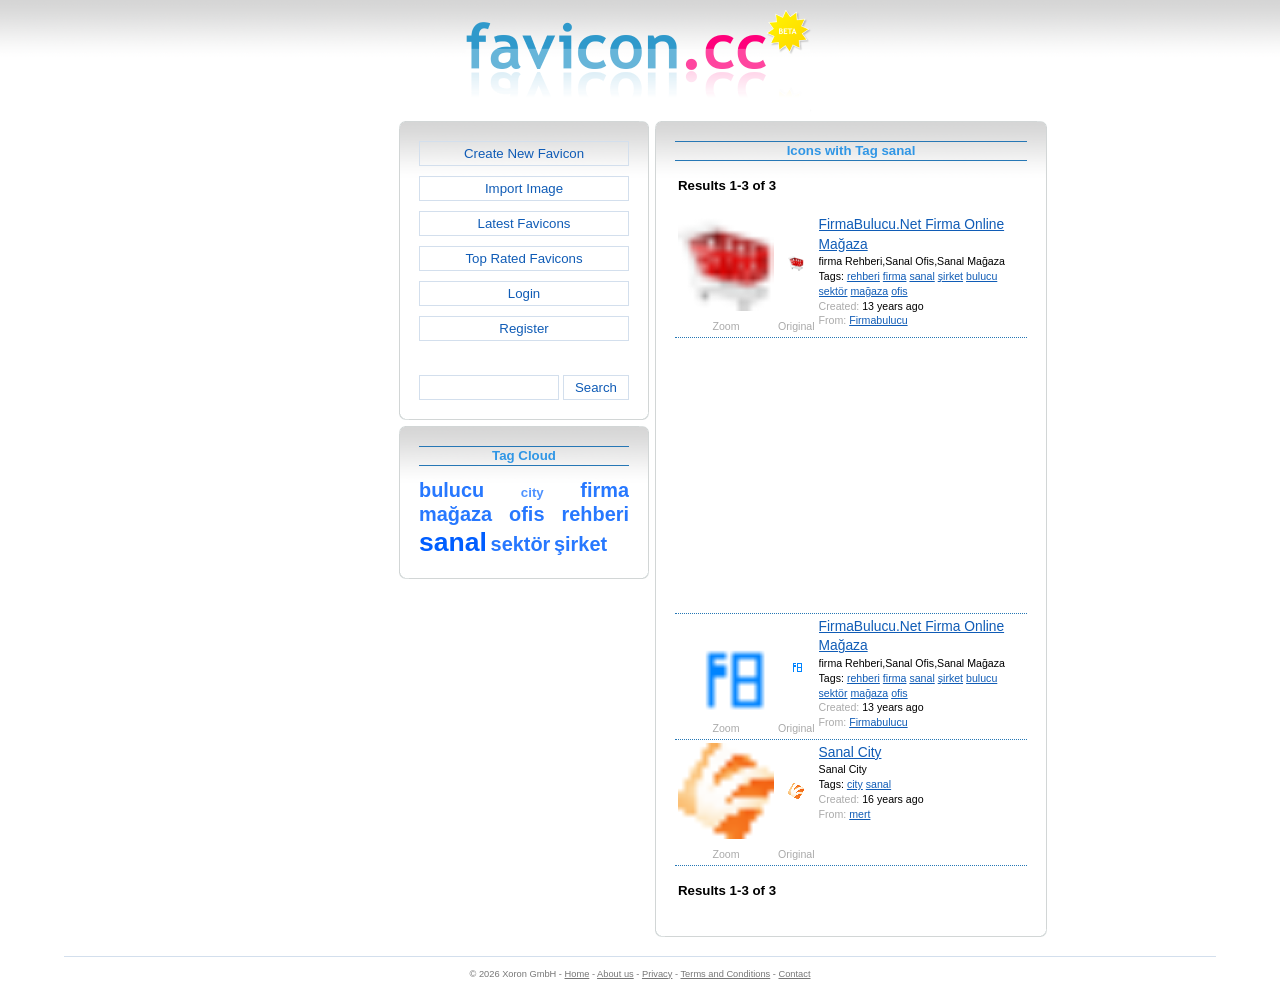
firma (895, 276)
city (855, 784)
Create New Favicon (524, 153)
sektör (833, 291)
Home (577, 974)
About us (615, 974)
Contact (795, 974)
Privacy (657, 974)
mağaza (869, 291)
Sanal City (850, 752)
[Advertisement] (313, 421)
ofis (899, 291)
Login (524, 293)
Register (523, 328)
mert (859, 814)
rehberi (863, 276)
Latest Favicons (524, 223)
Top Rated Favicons (523, 258)
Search (596, 387)
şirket (950, 276)
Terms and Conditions (725, 974)
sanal (921, 276)
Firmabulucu (878, 320)
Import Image (524, 188)
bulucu (981, 276)
